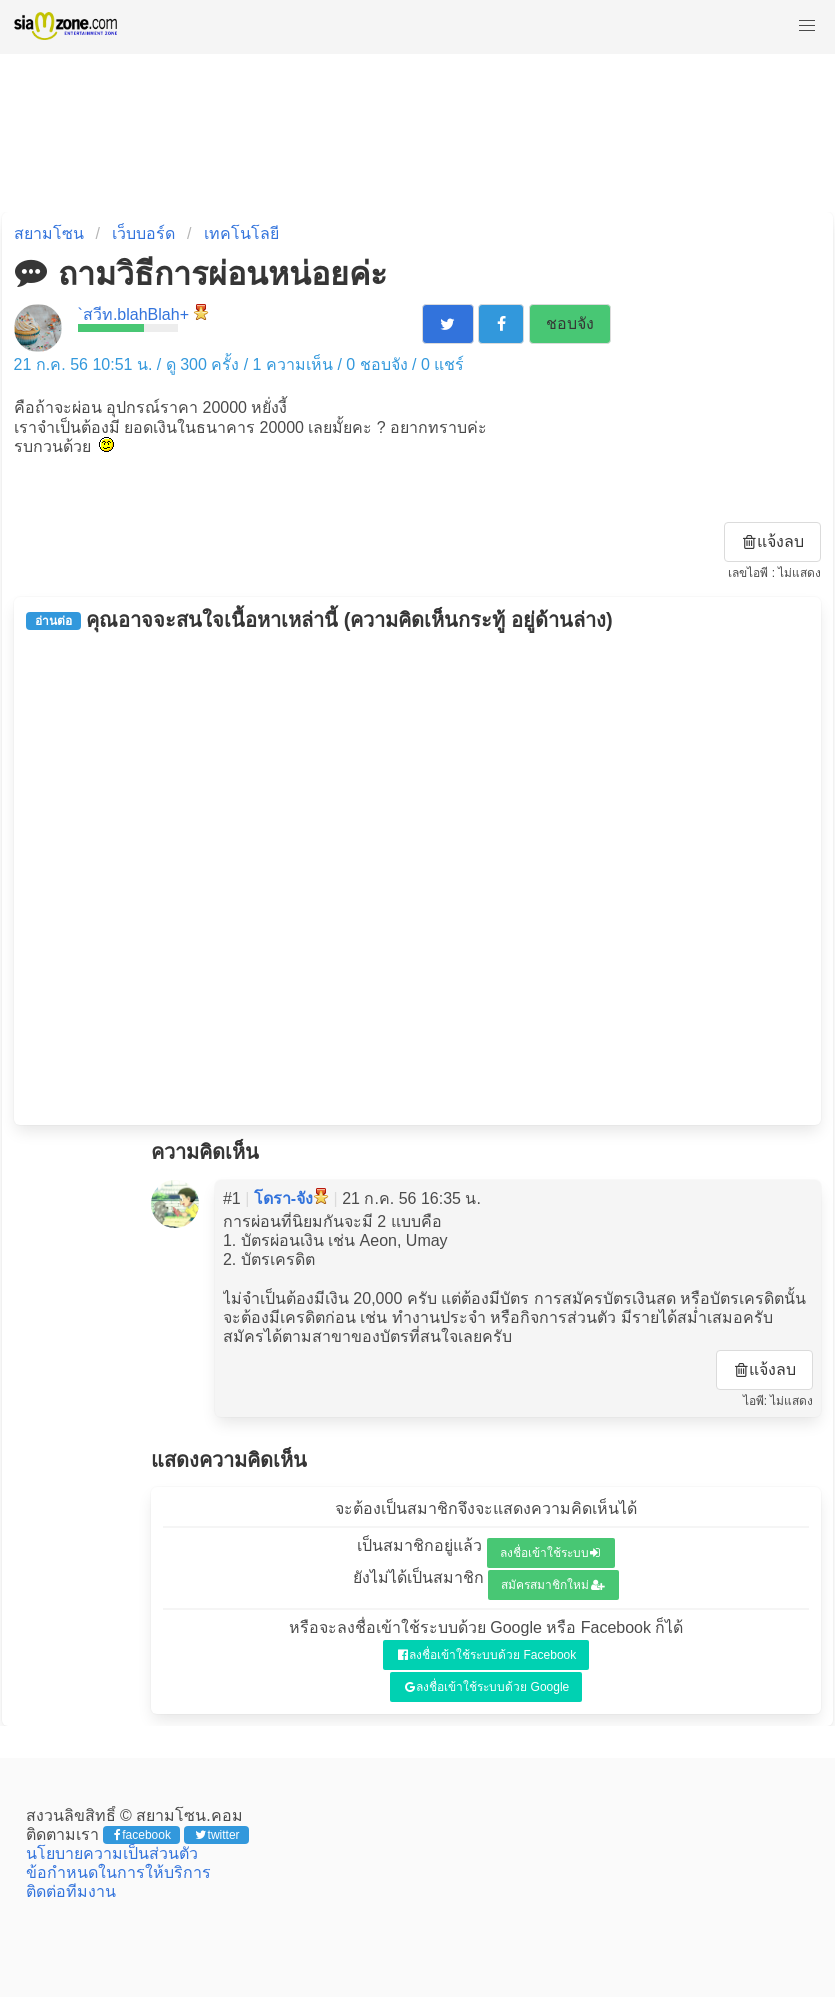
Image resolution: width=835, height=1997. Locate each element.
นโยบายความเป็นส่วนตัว (112, 1853)
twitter (217, 1835)
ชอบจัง (570, 323)
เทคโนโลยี (241, 233)
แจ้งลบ (774, 541)
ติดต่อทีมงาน (71, 1891)
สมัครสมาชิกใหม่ (553, 1585)
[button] (807, 26)
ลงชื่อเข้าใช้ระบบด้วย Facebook (487, 1655)
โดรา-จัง (283, 1198)
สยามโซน (49, 233)
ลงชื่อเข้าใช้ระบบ (550, 1553)
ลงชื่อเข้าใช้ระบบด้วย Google (487, 1687)
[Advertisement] (418, 878)
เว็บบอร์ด (143, 233)
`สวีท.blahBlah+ (133, 314)
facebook (142, 1835)
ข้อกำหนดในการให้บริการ (118, 1872)
